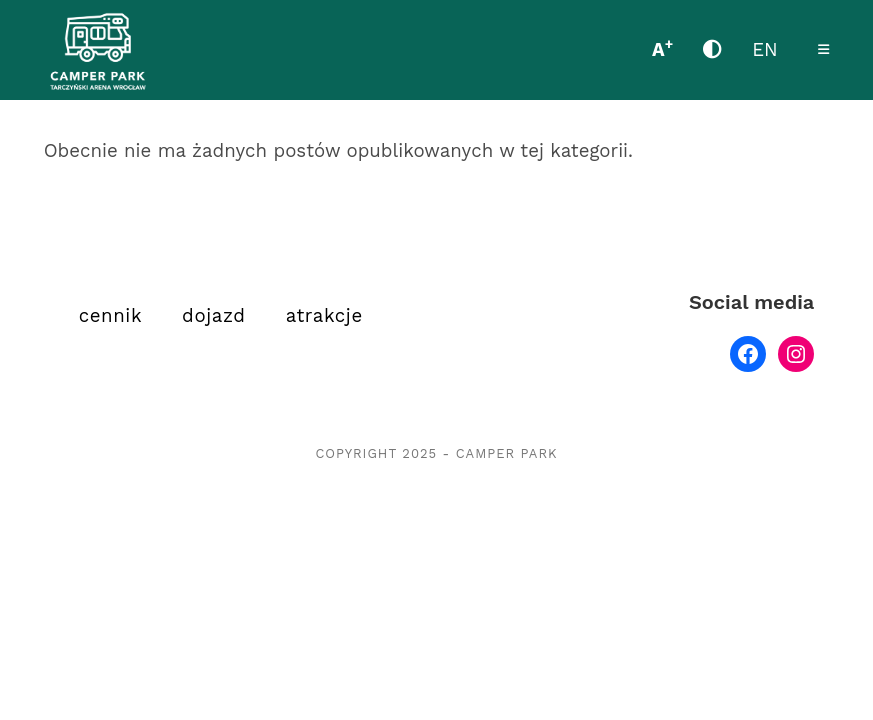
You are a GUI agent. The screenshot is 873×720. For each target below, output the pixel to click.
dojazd (214, 316)
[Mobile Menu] (824, 49)
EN (765, 50)
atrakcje (324, 316)
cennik (110, 316)
